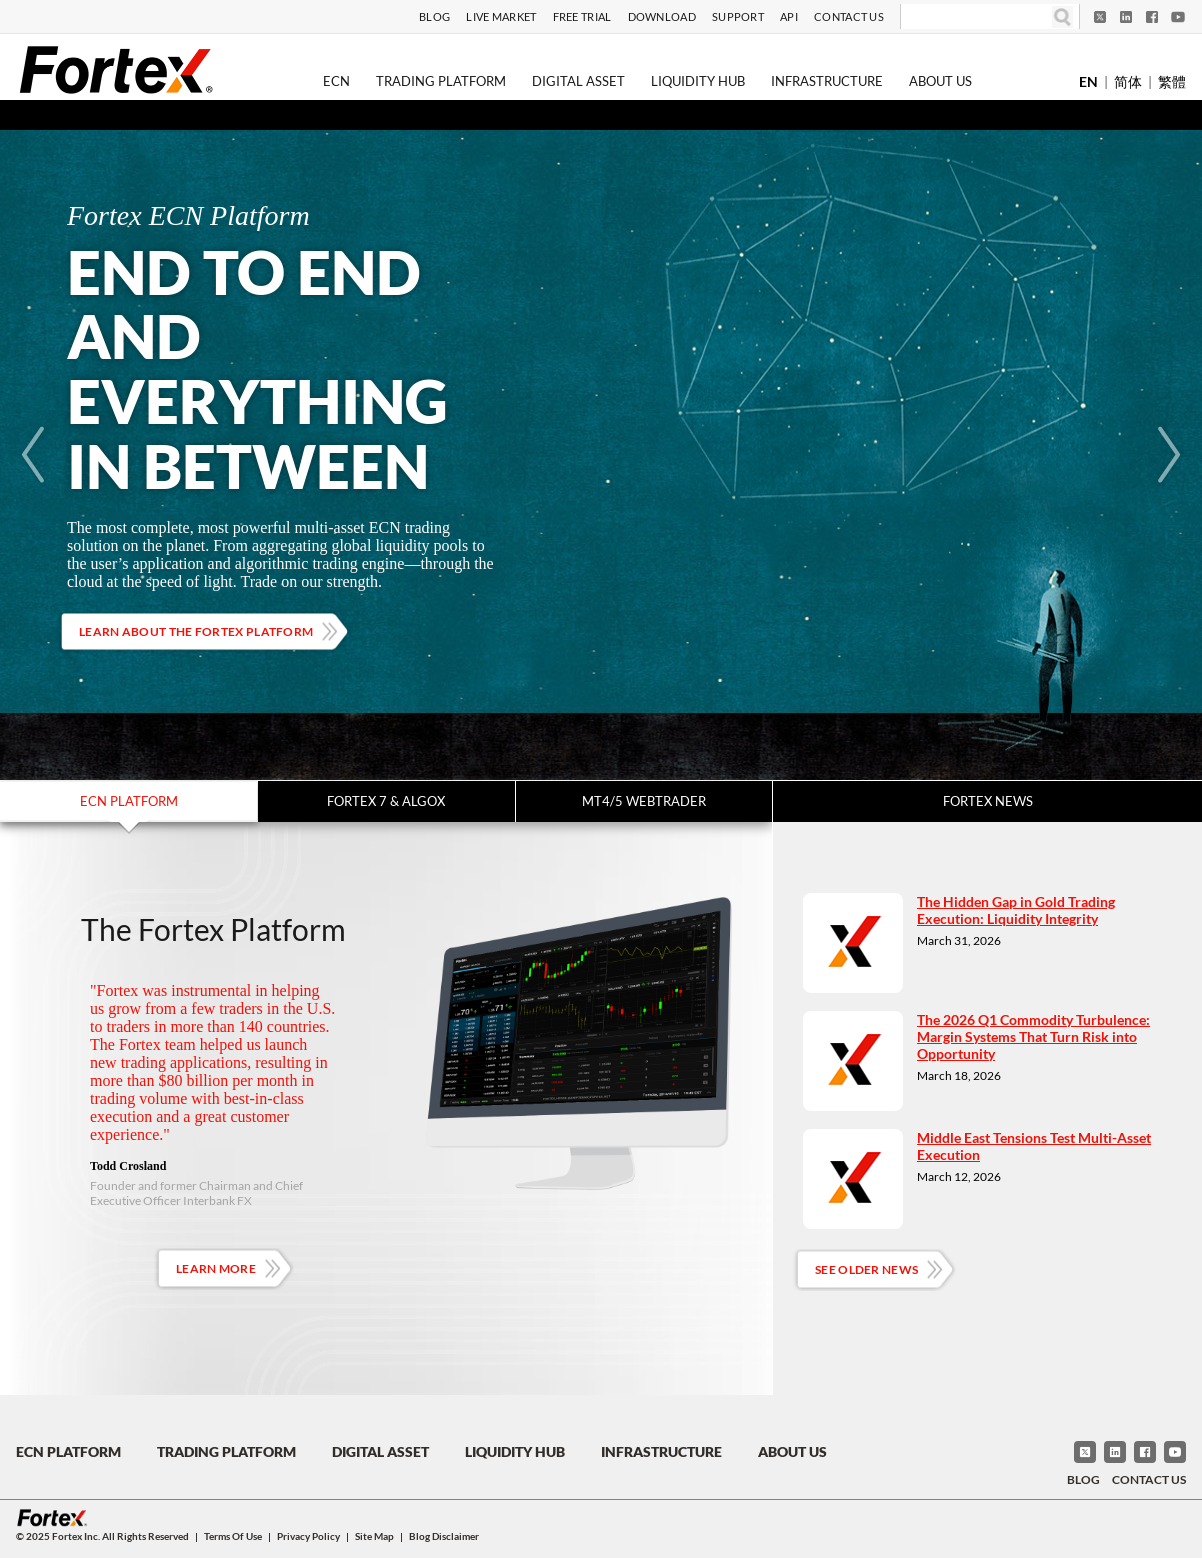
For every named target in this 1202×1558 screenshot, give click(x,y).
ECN (336, 81)
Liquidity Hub (698, 81)
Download (662, 16)
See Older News (866, 1269)
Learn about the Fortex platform (196, 631)
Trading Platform (441, 81)
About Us (940, 81)
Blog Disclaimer (444, 1536)
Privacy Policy (308, 1536)
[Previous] (33, 455)
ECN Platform (129, 801)
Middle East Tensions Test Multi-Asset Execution (1034, 1146)
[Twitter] (1100, 17)
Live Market (501, 16)
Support (738, 16)
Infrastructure (827, 81)
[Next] (1169, 455)
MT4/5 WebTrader (644, 801)
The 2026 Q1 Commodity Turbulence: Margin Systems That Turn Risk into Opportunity (1033, 1036)
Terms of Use (233, 1536)
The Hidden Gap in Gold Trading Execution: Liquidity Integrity (1016, 910)
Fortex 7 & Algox (386, 801)
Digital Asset (578, 81)
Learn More (216, 1268)
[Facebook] (1152, 17)
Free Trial (582, 16)
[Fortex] (116, 69)
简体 (1128, 81)
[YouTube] (1178, 17)
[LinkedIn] (1126, 17)
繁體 (1172, 81)
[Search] (976, 17)
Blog (434, 16)
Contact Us (849, 16)
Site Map (374, 1536)
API (789, 16)
